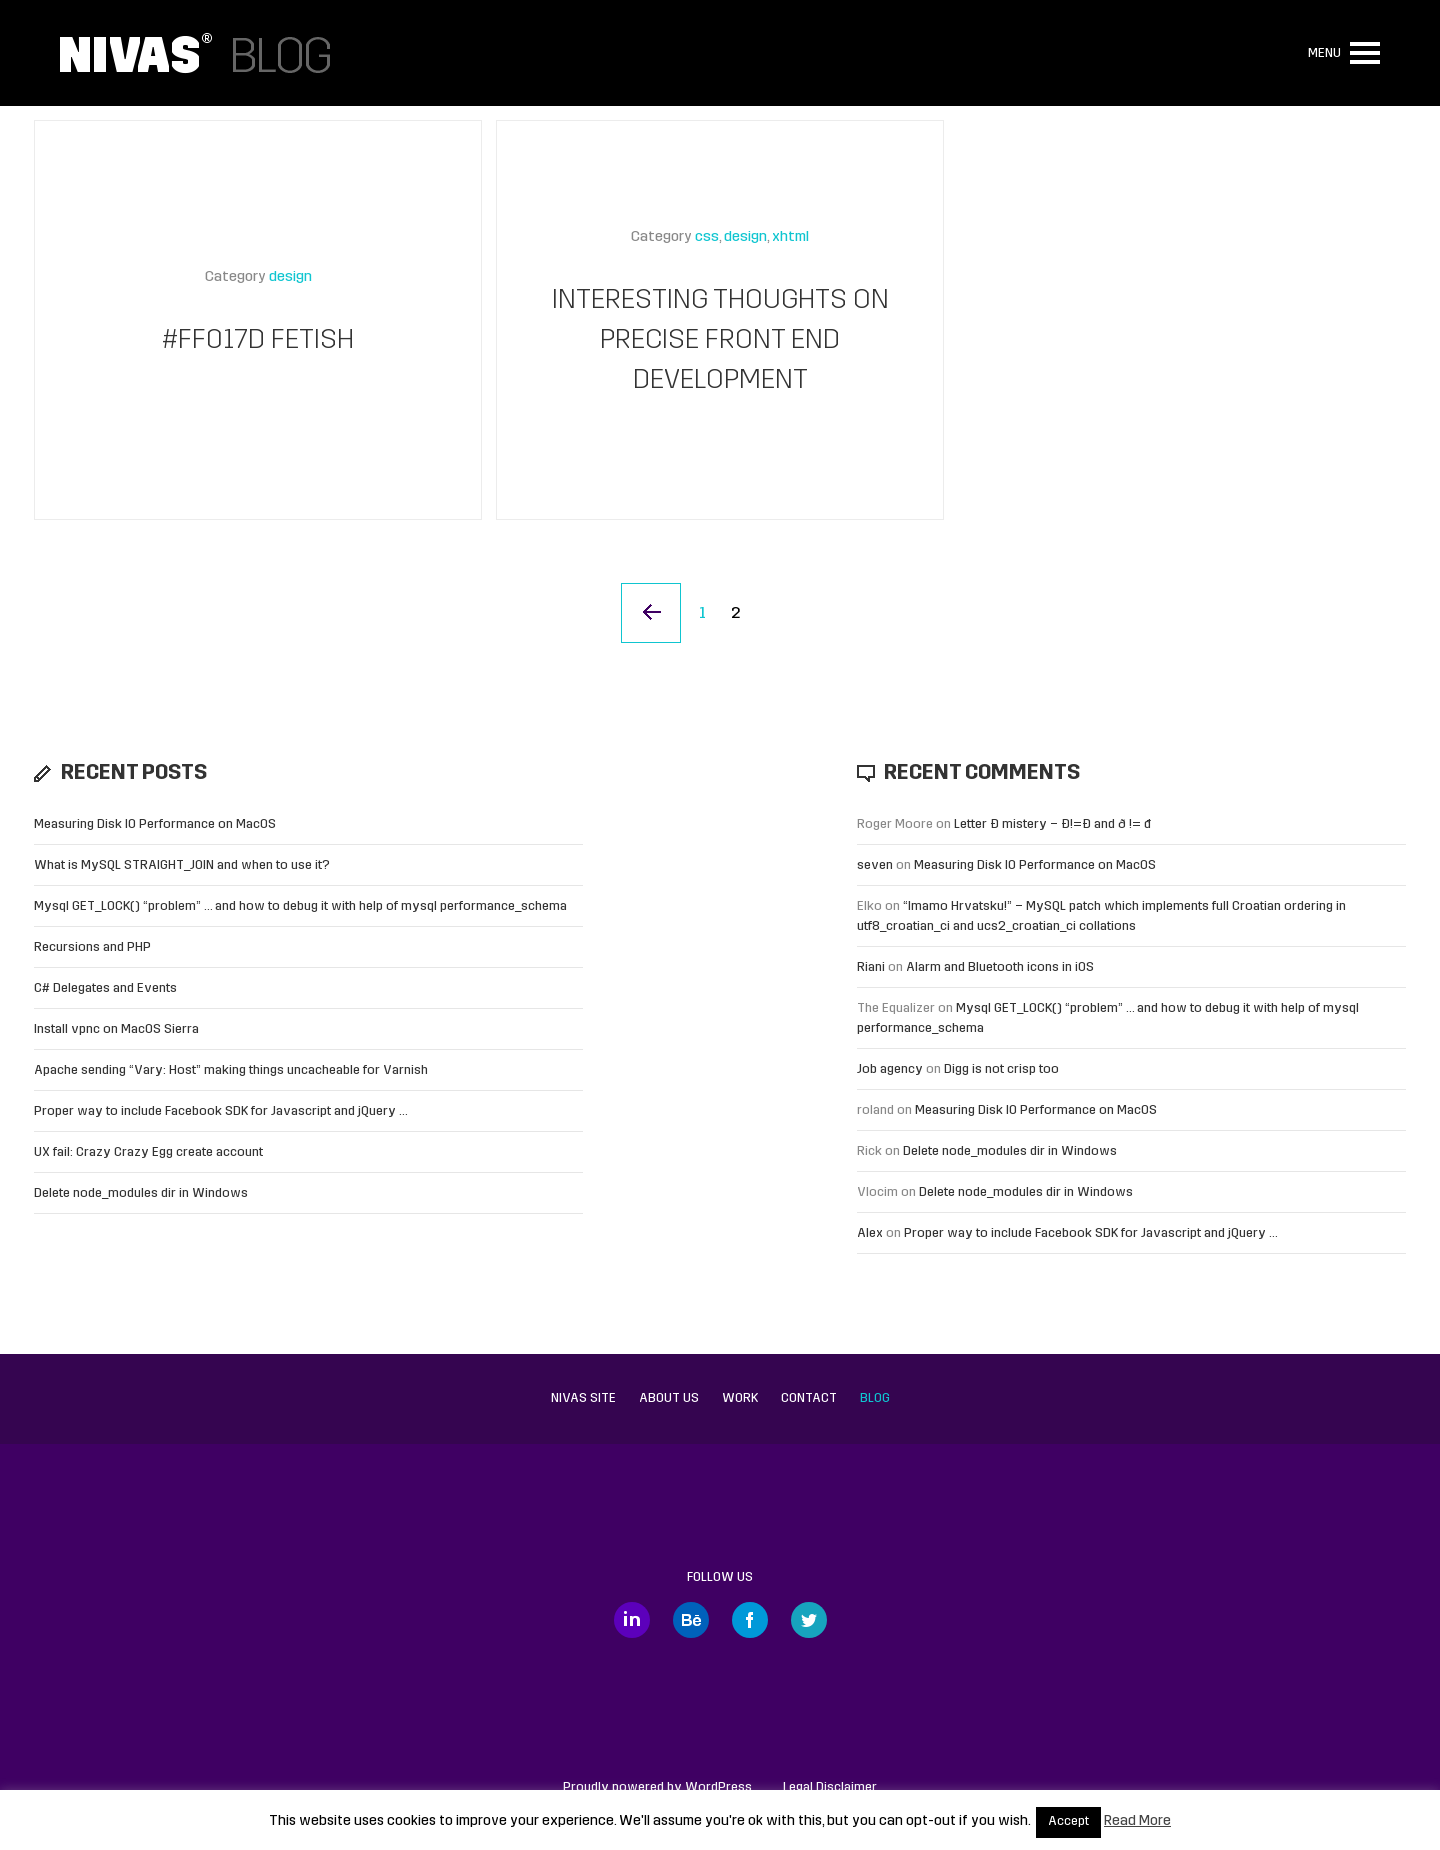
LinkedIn (632, 1620)
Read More (1137, 1821)
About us (669, 1398)
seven (875, 865)
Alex (870, 1233)
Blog (875, 1398)
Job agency (890, 1069)
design (290, 277)
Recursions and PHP (92, 947)
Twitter (809, 1620)
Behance (691, 1620)
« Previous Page (651, 613)
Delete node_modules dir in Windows (141, 1193)
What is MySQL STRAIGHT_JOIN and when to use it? (182, 865)
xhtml (790, 237)
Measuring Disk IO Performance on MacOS (155, 824)
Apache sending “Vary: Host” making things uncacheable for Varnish (231, 1070)
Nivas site (583, 1398)
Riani (871, 967)
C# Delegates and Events (105, 988)
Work (740, 1398)
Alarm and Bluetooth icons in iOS (1000, 967)
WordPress (718, 1787)
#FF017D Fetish (258, 341)
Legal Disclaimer (830, 1787)
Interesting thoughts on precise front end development (720, 341)
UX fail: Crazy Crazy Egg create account (148, 1152)
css (707, 237)
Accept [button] (1068, 1822)
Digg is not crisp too (1001, 1069)
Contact (809, 1398)
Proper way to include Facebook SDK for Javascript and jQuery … (221, 1111)
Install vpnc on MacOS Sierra (116, 1029)
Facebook (750, 1620)
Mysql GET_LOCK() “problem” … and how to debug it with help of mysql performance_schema (300, 906)
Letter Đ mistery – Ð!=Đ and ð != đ (1052, 824)
